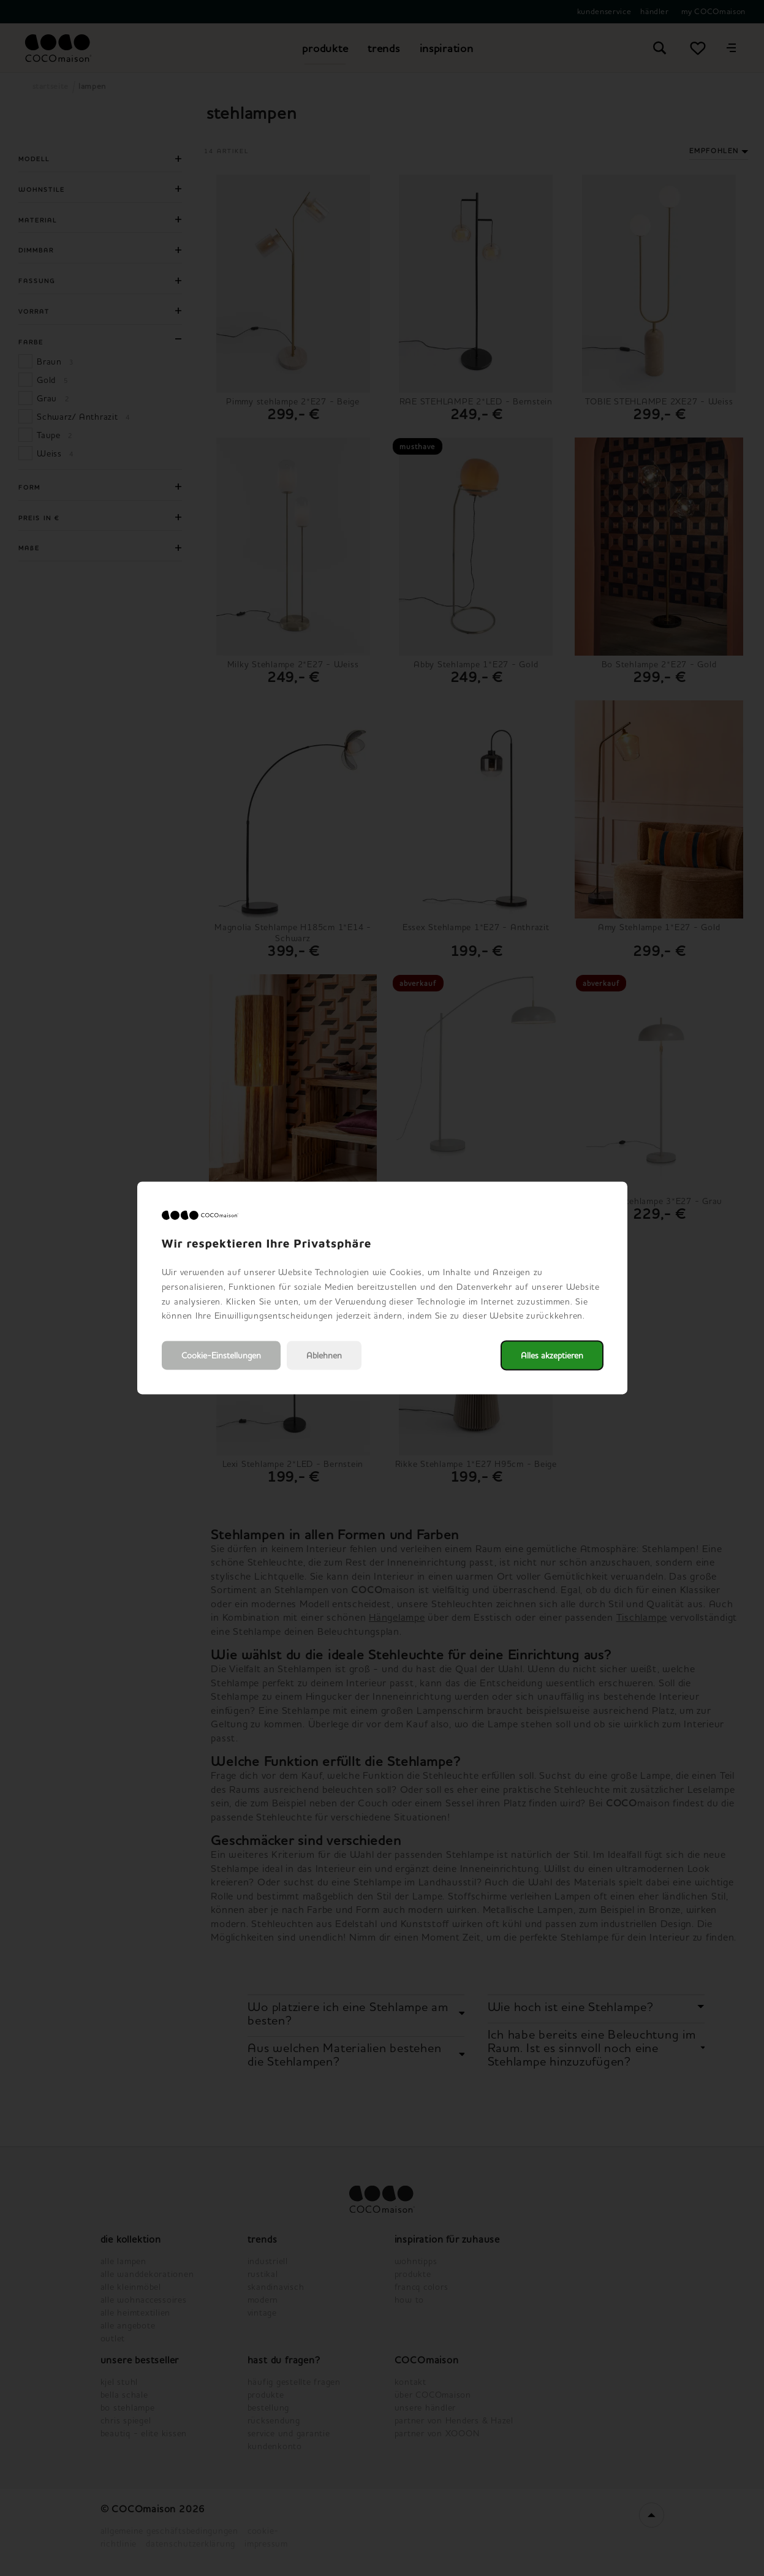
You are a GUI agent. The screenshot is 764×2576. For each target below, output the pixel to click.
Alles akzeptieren (552, 1356)
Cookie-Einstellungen (221, 1356)
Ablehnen (324, 1356)
